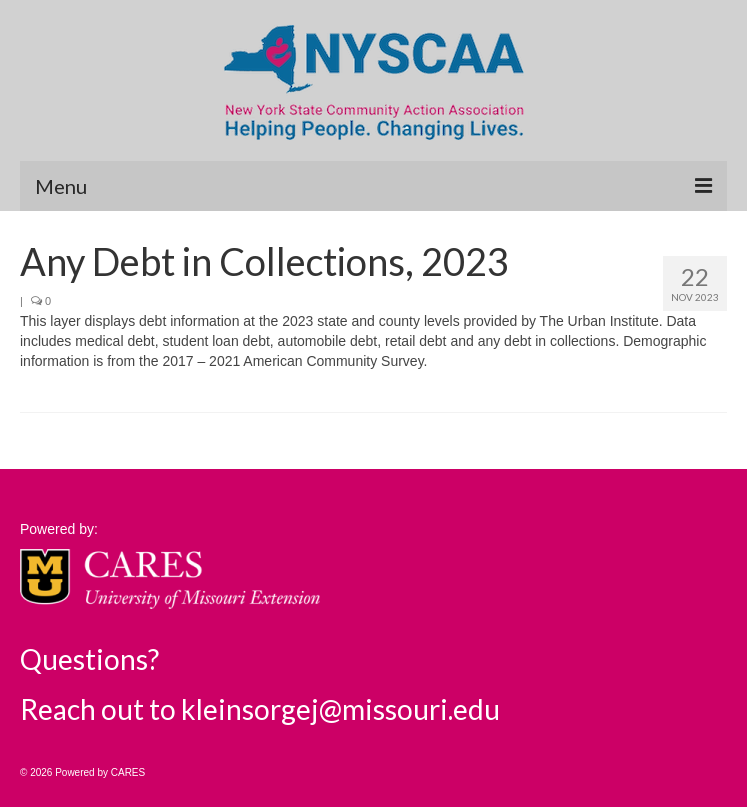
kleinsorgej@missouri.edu (340, 709)
